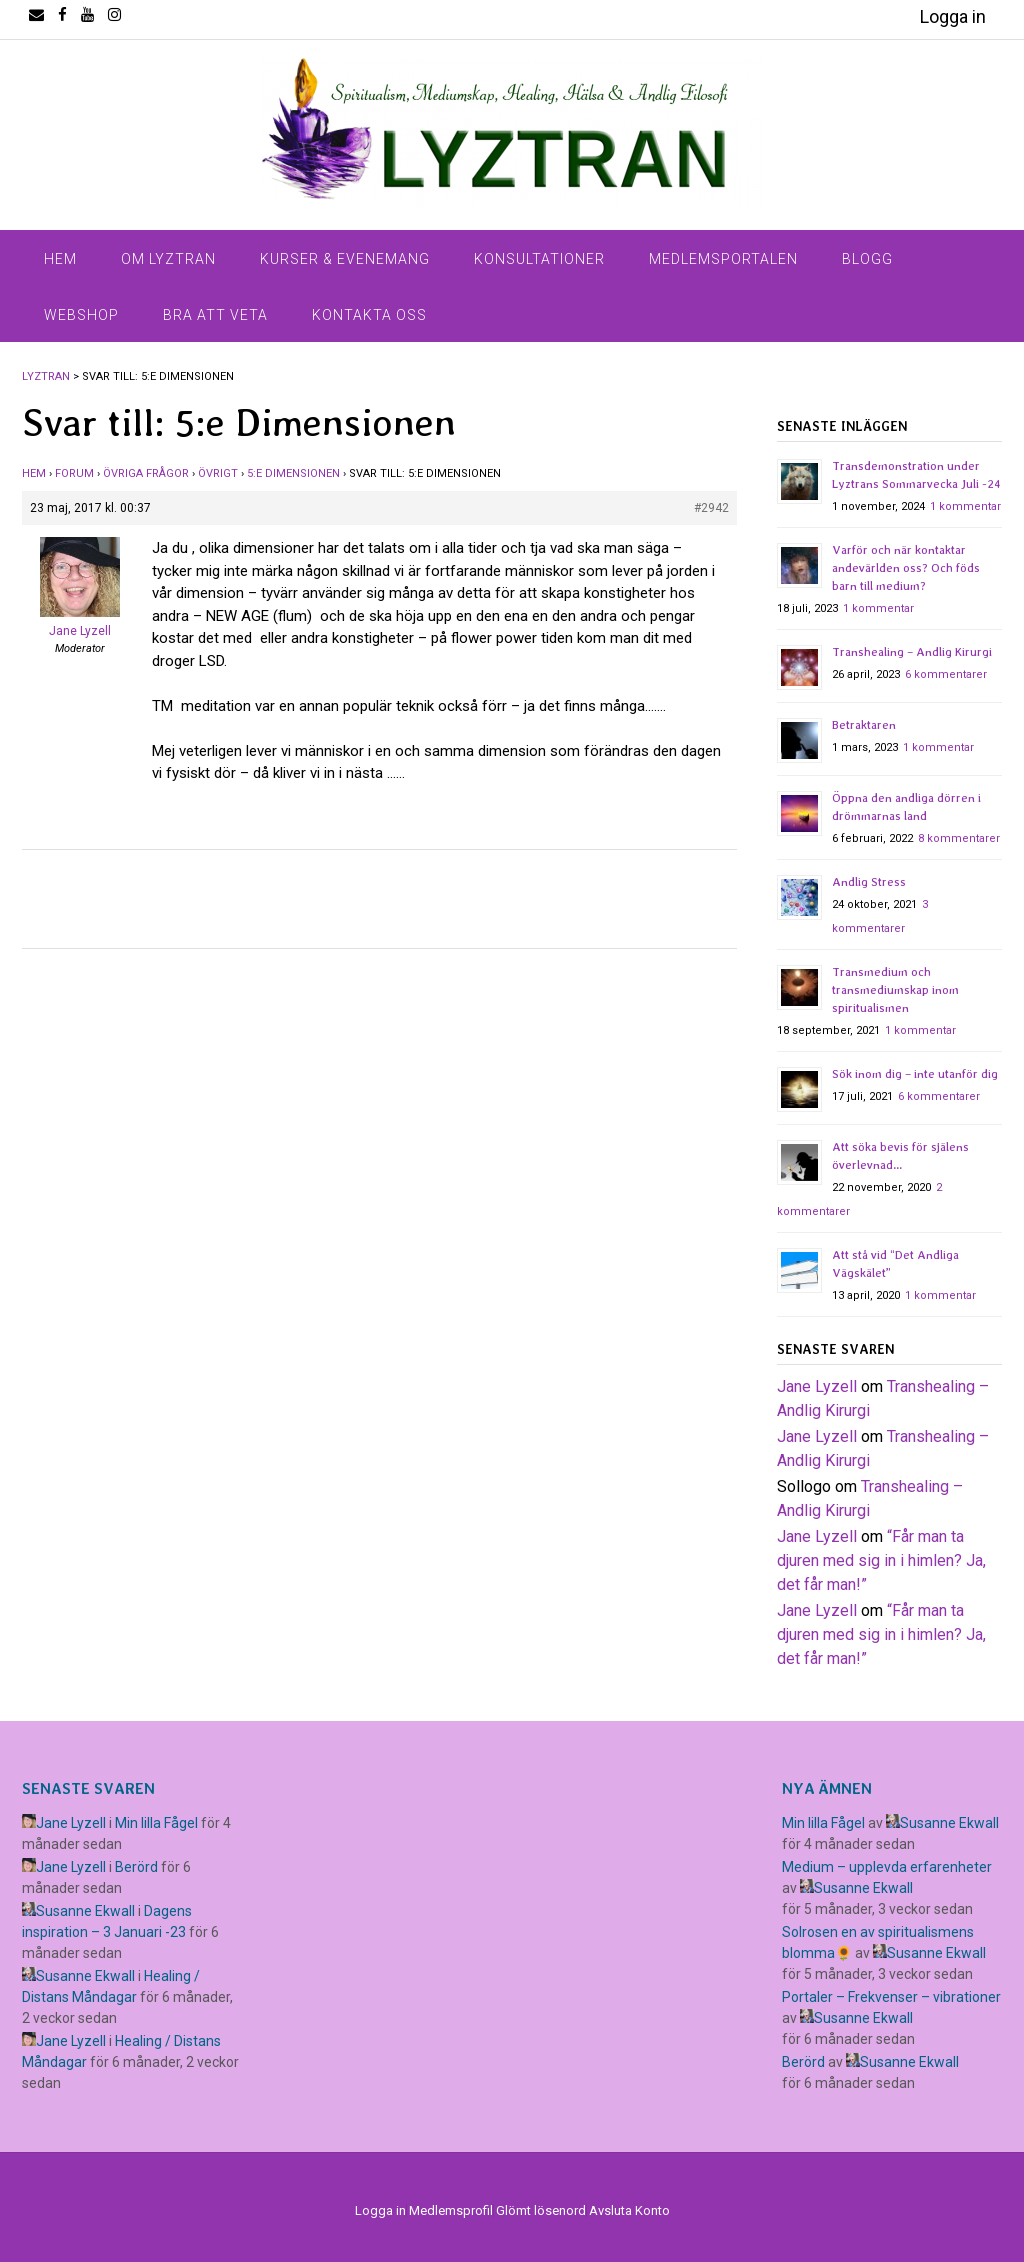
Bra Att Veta (215, 315)
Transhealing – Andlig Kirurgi (912, 652)
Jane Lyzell (817, 1386)
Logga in (953, 16)
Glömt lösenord (541, 2210)
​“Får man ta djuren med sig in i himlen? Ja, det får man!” (881, 1560)
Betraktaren (864, 725)
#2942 (711, 508)
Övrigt (218, 473)
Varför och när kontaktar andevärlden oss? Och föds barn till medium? (906, 568)
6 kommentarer (946, 674)
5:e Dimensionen (293, 473)
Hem (60, 259)
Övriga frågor (146, 473)
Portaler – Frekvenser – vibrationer (891, 1997)
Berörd (136, 1867)
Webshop (81, 315)
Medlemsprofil (451, 2210)
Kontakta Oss (369, 315)
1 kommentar (965, 506)
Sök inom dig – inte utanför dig (915, 1074)
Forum (74, 473)
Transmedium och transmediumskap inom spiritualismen (895, 990)
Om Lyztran (168, 259)
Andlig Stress (869, 882)
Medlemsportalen (723, 259)
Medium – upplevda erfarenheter (887, 1867)
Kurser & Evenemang (345, 259)
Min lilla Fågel (156, 1823)
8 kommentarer (959, 838)
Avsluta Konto (629, 2210)
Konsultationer (539, 259)
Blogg (867, 259)
